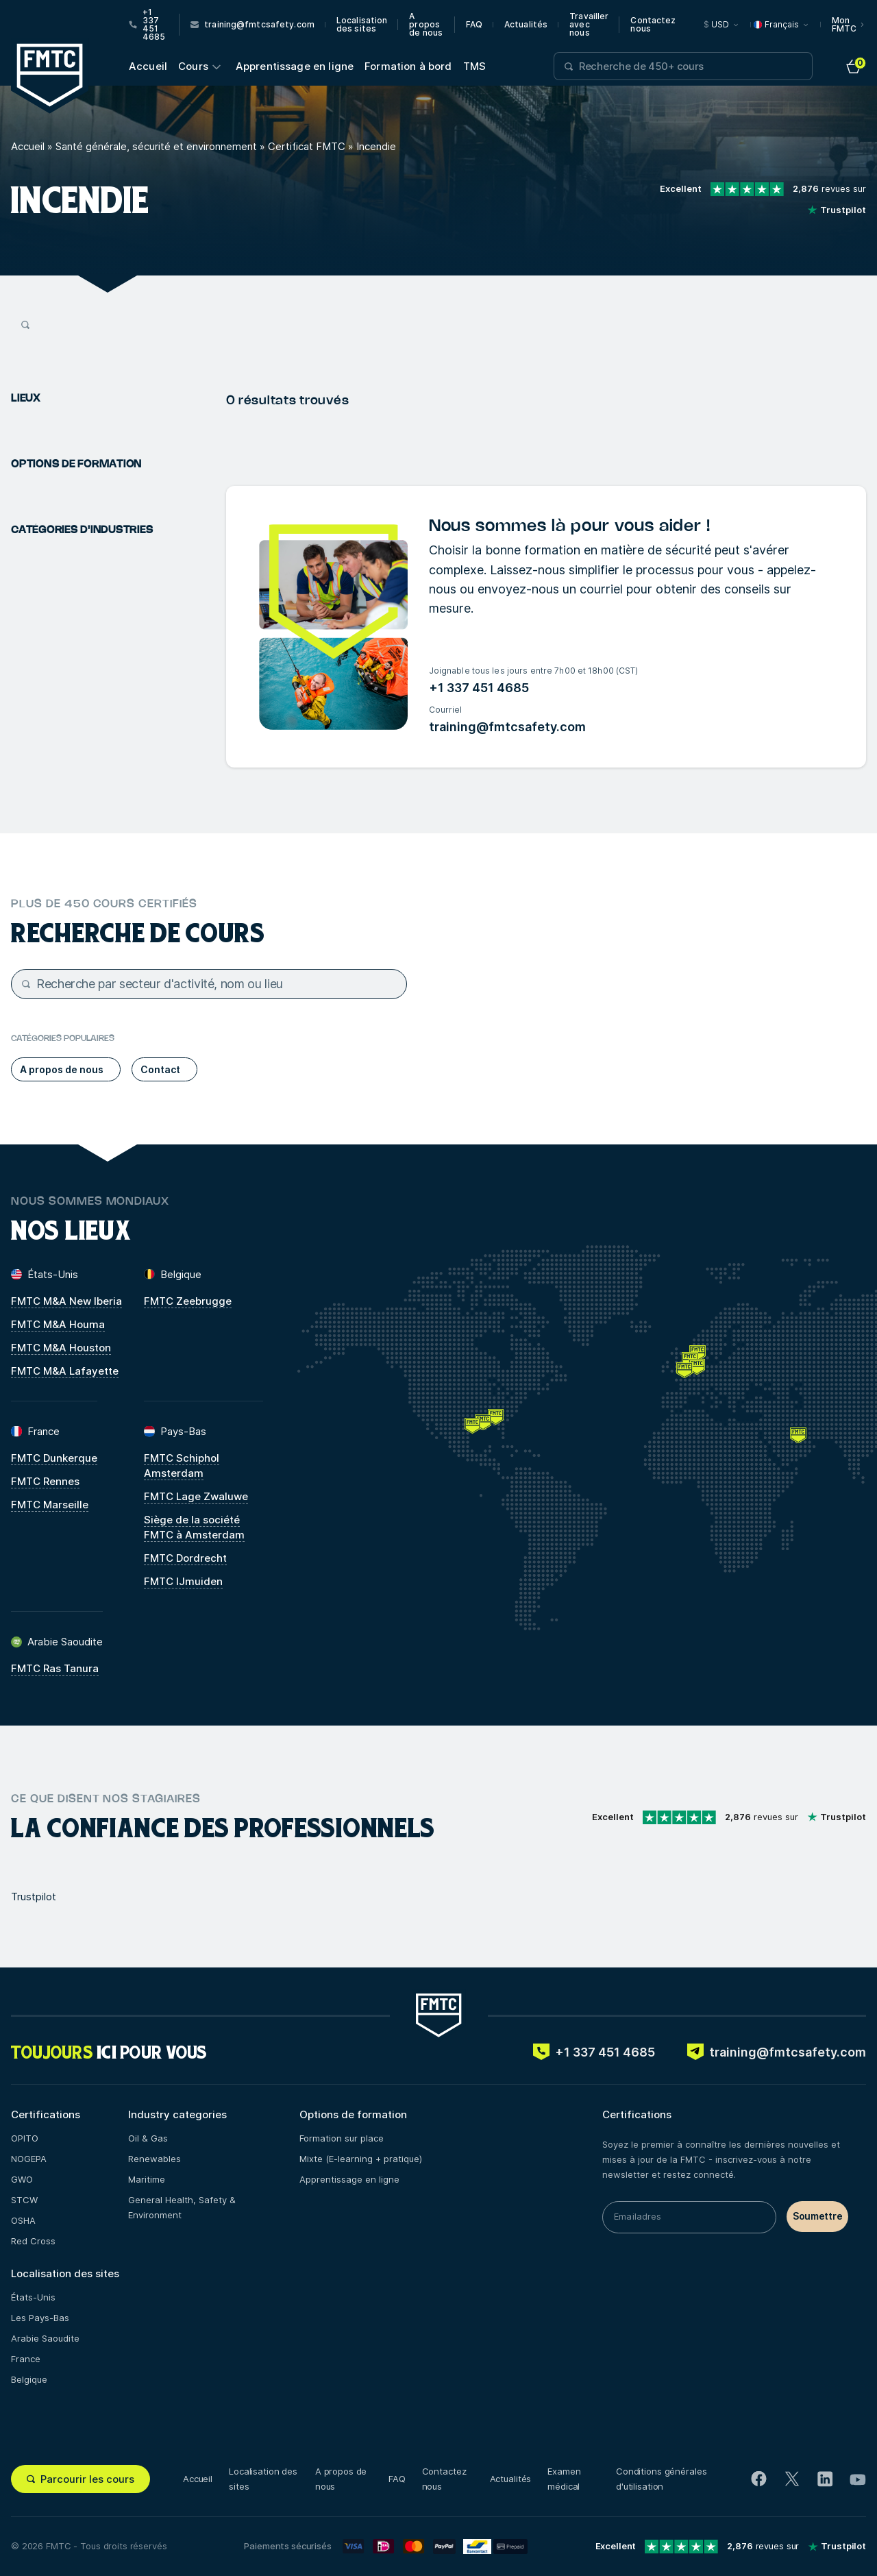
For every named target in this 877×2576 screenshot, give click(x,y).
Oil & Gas (148, 2138)
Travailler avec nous (588, 24)
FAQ (474, 25)
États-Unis (33, 2297)
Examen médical (563, 2479)
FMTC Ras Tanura (55, 1668)
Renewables (154, 2158)
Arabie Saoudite (45, 2338)
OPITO (24, 2138)
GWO (22, 2179)
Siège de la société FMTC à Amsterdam (194, 1527)
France (25, 2358)
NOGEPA (29, 2158)
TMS (474, 66)
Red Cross (33, 2240)
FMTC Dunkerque (54, 1457)
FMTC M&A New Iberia (66, 1301)
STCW (24, 2199)
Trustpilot (33, 1896)
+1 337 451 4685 (479, 687)
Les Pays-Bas (40, 2317)
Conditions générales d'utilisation (661, 2479)
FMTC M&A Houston (61, 1347)
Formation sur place (341, 2138)
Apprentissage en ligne (295, 66)
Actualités (525, 25)
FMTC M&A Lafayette (65, 1370)
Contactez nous (653, 24)
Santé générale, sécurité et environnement (156, 146)
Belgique (29, 2379)
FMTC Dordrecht (185, 1558)
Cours (193, 66)
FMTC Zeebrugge (188, 1301)
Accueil (148, 66)
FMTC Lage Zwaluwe (196, 1496)
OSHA (23, 2220)
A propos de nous (426, 24)
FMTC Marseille (49, 1504)
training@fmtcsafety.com (507, 727)
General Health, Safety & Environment (182, 2207)
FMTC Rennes (45, 1481)
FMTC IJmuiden (183, 1581)
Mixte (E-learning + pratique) (360, 2158)
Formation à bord (408, 66)
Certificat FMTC (306, 146)
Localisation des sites (361, 24)
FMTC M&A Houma (58, 1324)
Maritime (146, 2179)
